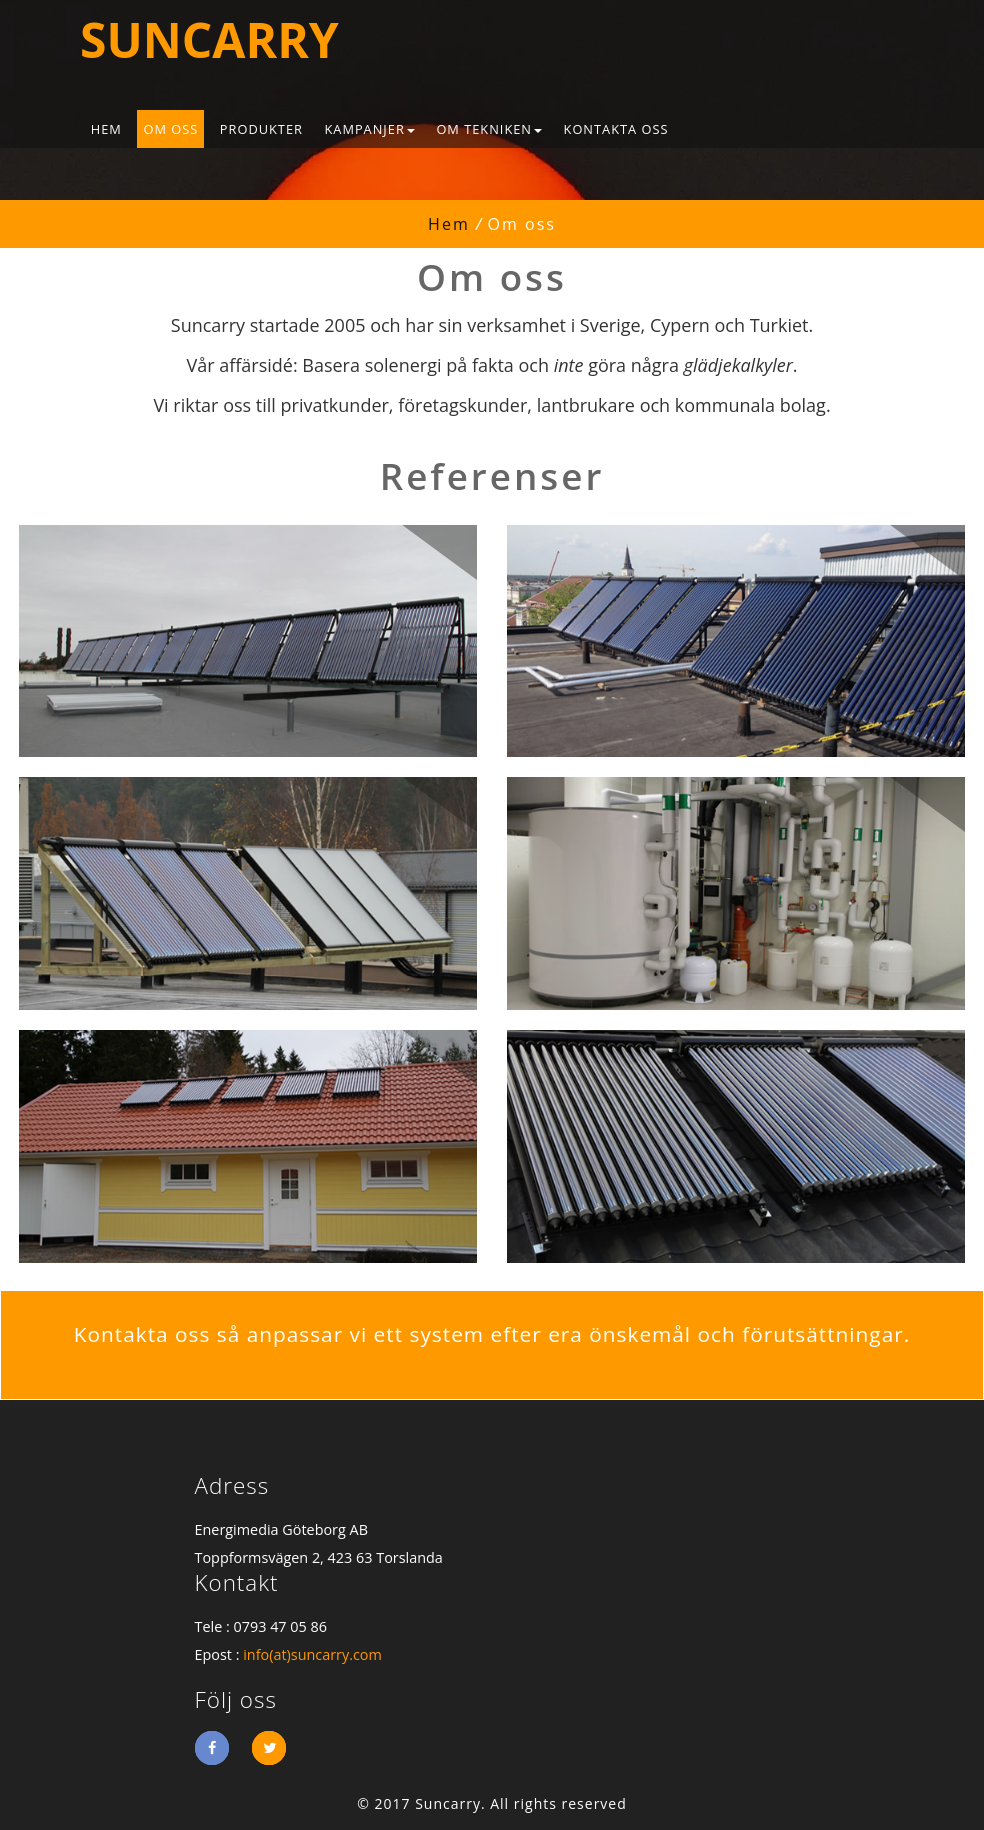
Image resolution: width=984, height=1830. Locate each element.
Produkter (261, 129)
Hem (106, 129)
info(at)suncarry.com (312, 1654)
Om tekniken (489, 129)
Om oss (170, 129)
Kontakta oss (616, 129)
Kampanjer (369, 129)
